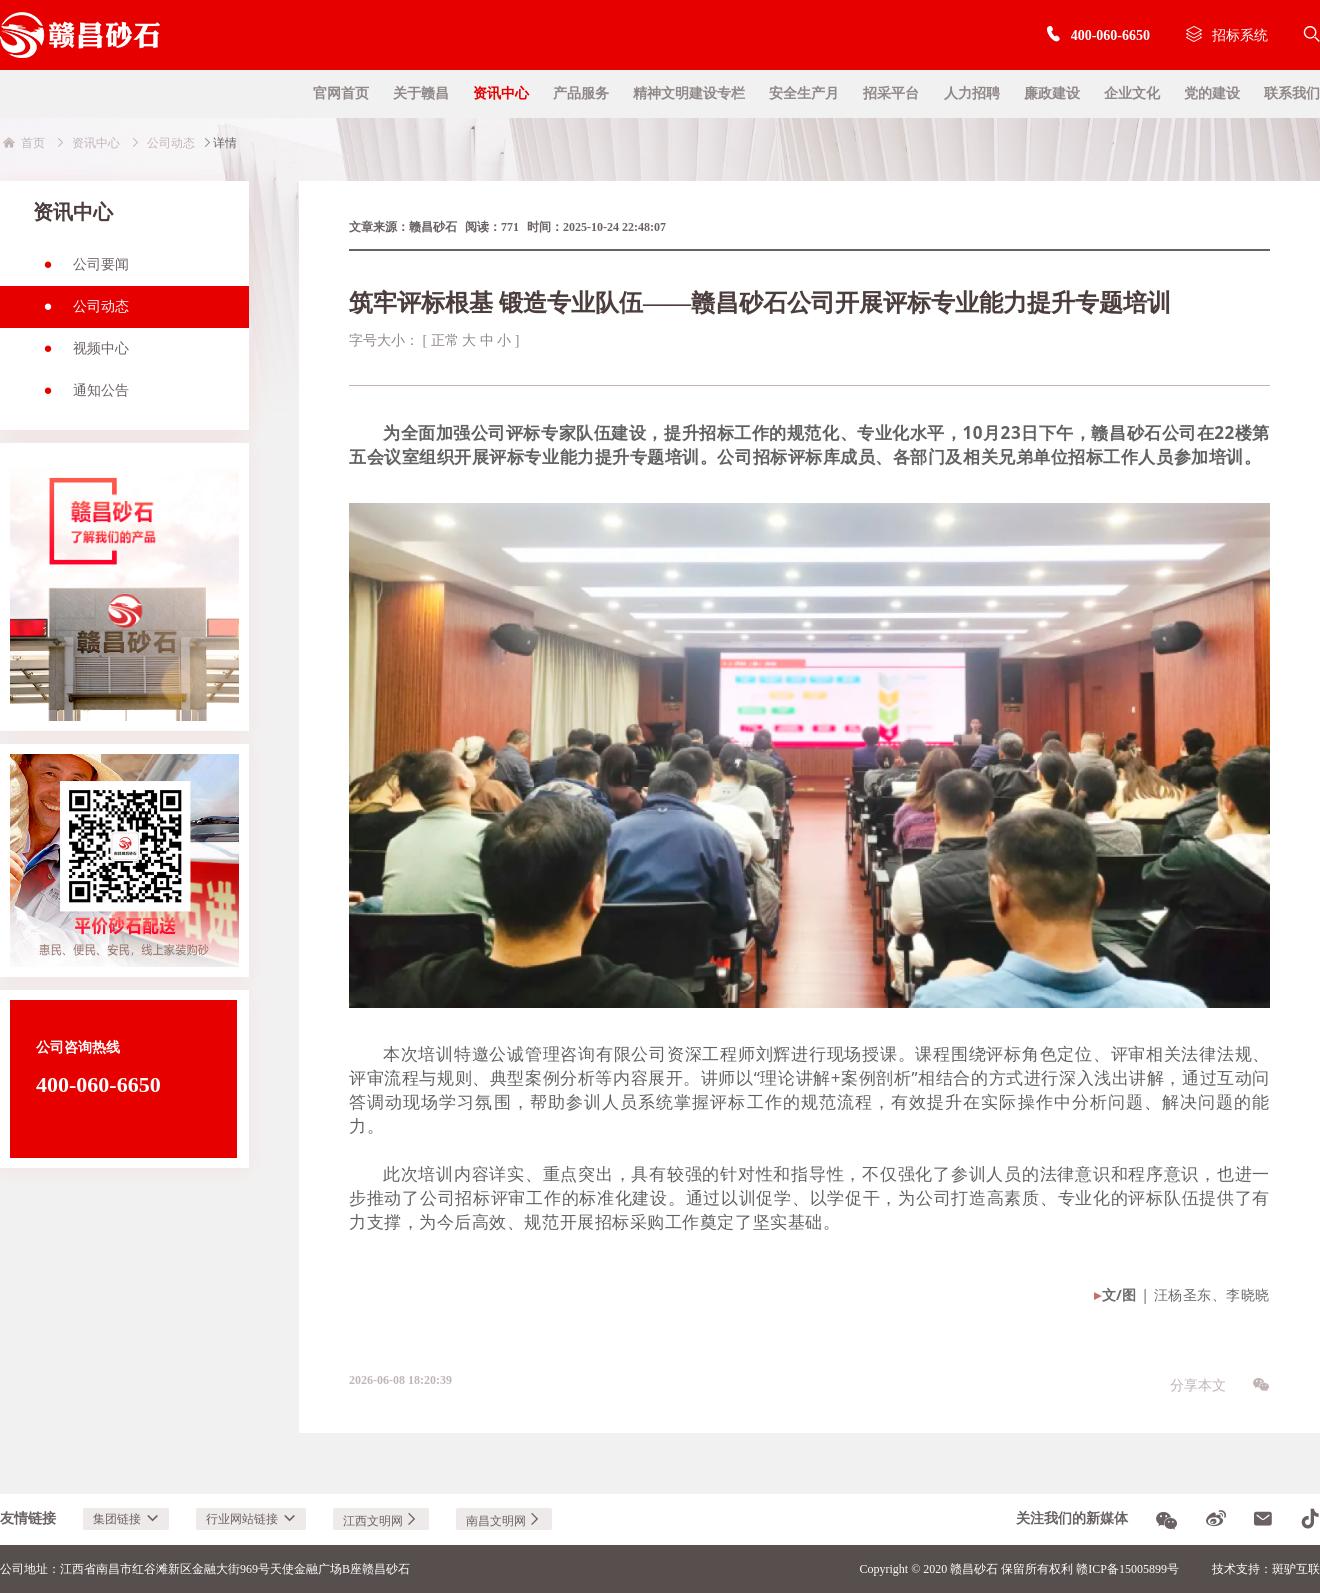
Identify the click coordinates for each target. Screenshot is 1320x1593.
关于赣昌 (421, 93)
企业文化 (1132, 93)
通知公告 (81, 397)
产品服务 (581, 93)
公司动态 (81, 313)
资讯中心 (501, 93)
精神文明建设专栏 (689, 93)
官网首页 (341, 93)
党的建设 (1212, 93)
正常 (445, 340)
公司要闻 (81, 271)
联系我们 (1292, 93)
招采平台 (891, 93)
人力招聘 (972, 93)
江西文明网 (381, 1521)
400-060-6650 (1097, 35)
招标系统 (1227, 35)
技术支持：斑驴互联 (1266, 1569)
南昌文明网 (504, 1521)
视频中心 (81, 355)
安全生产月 (804, 93)
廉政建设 (1052, 93)
